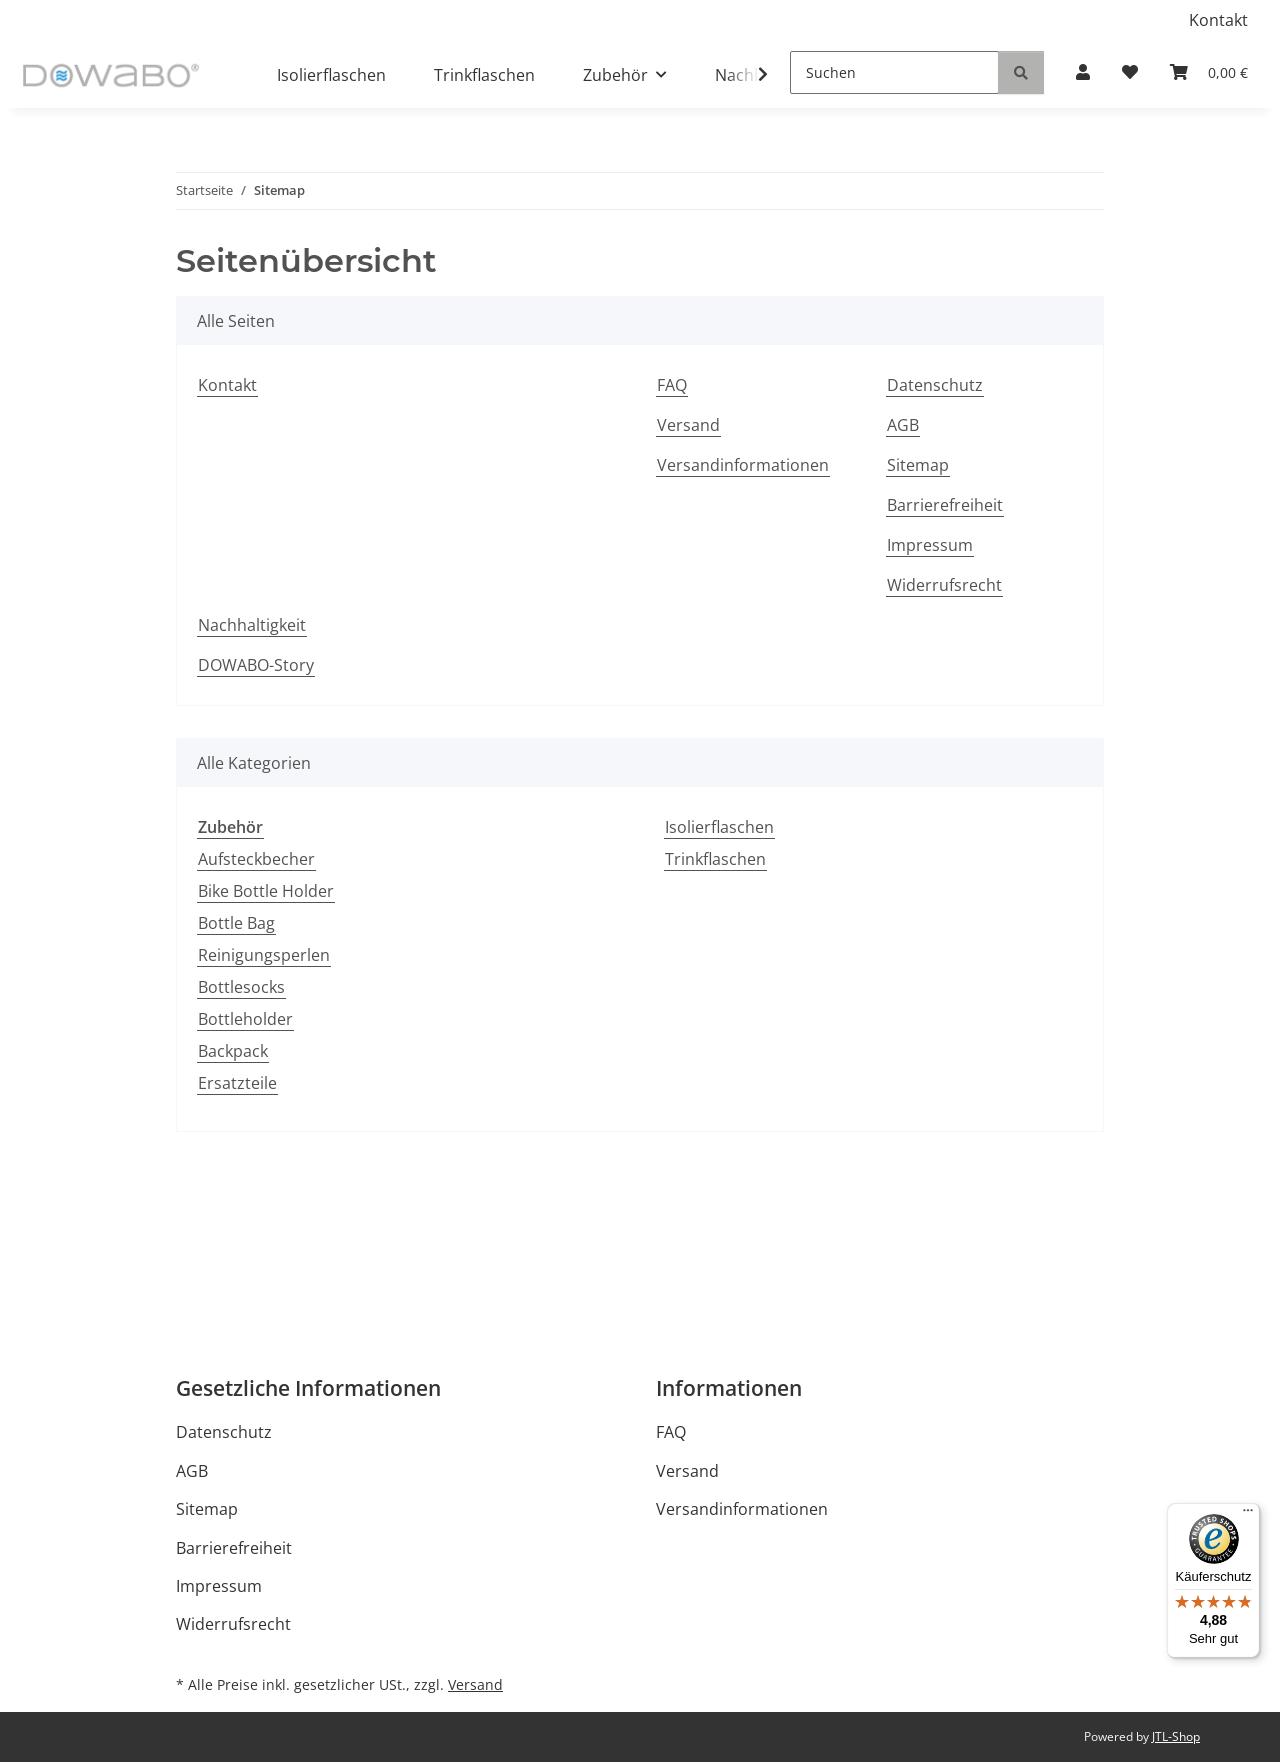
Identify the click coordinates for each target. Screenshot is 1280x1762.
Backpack (233, 1051)
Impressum (930, 545)
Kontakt (1218, 20)
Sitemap (918, 465)
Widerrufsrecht (944, 585)
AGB (903, 425)
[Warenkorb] (1209, 72)
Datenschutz (935, 385)
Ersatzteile (237, 1083)
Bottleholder (245, 1019)
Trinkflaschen (715, 859)
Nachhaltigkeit (252, 625)
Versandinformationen (743, 465)
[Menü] (1248, 1515)
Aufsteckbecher (256, 859)
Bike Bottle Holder (266, 891)
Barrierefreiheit (945, 505)
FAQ (672, 385)
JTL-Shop (1176, 1736)
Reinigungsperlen (264, 955)
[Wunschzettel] (1130, 72)
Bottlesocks (241, 987)
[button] (1083, 72)
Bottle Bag (236, 923)
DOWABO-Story (256, 665)
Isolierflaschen (719, 827)
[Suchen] (894, 72)
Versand (688, 425)
